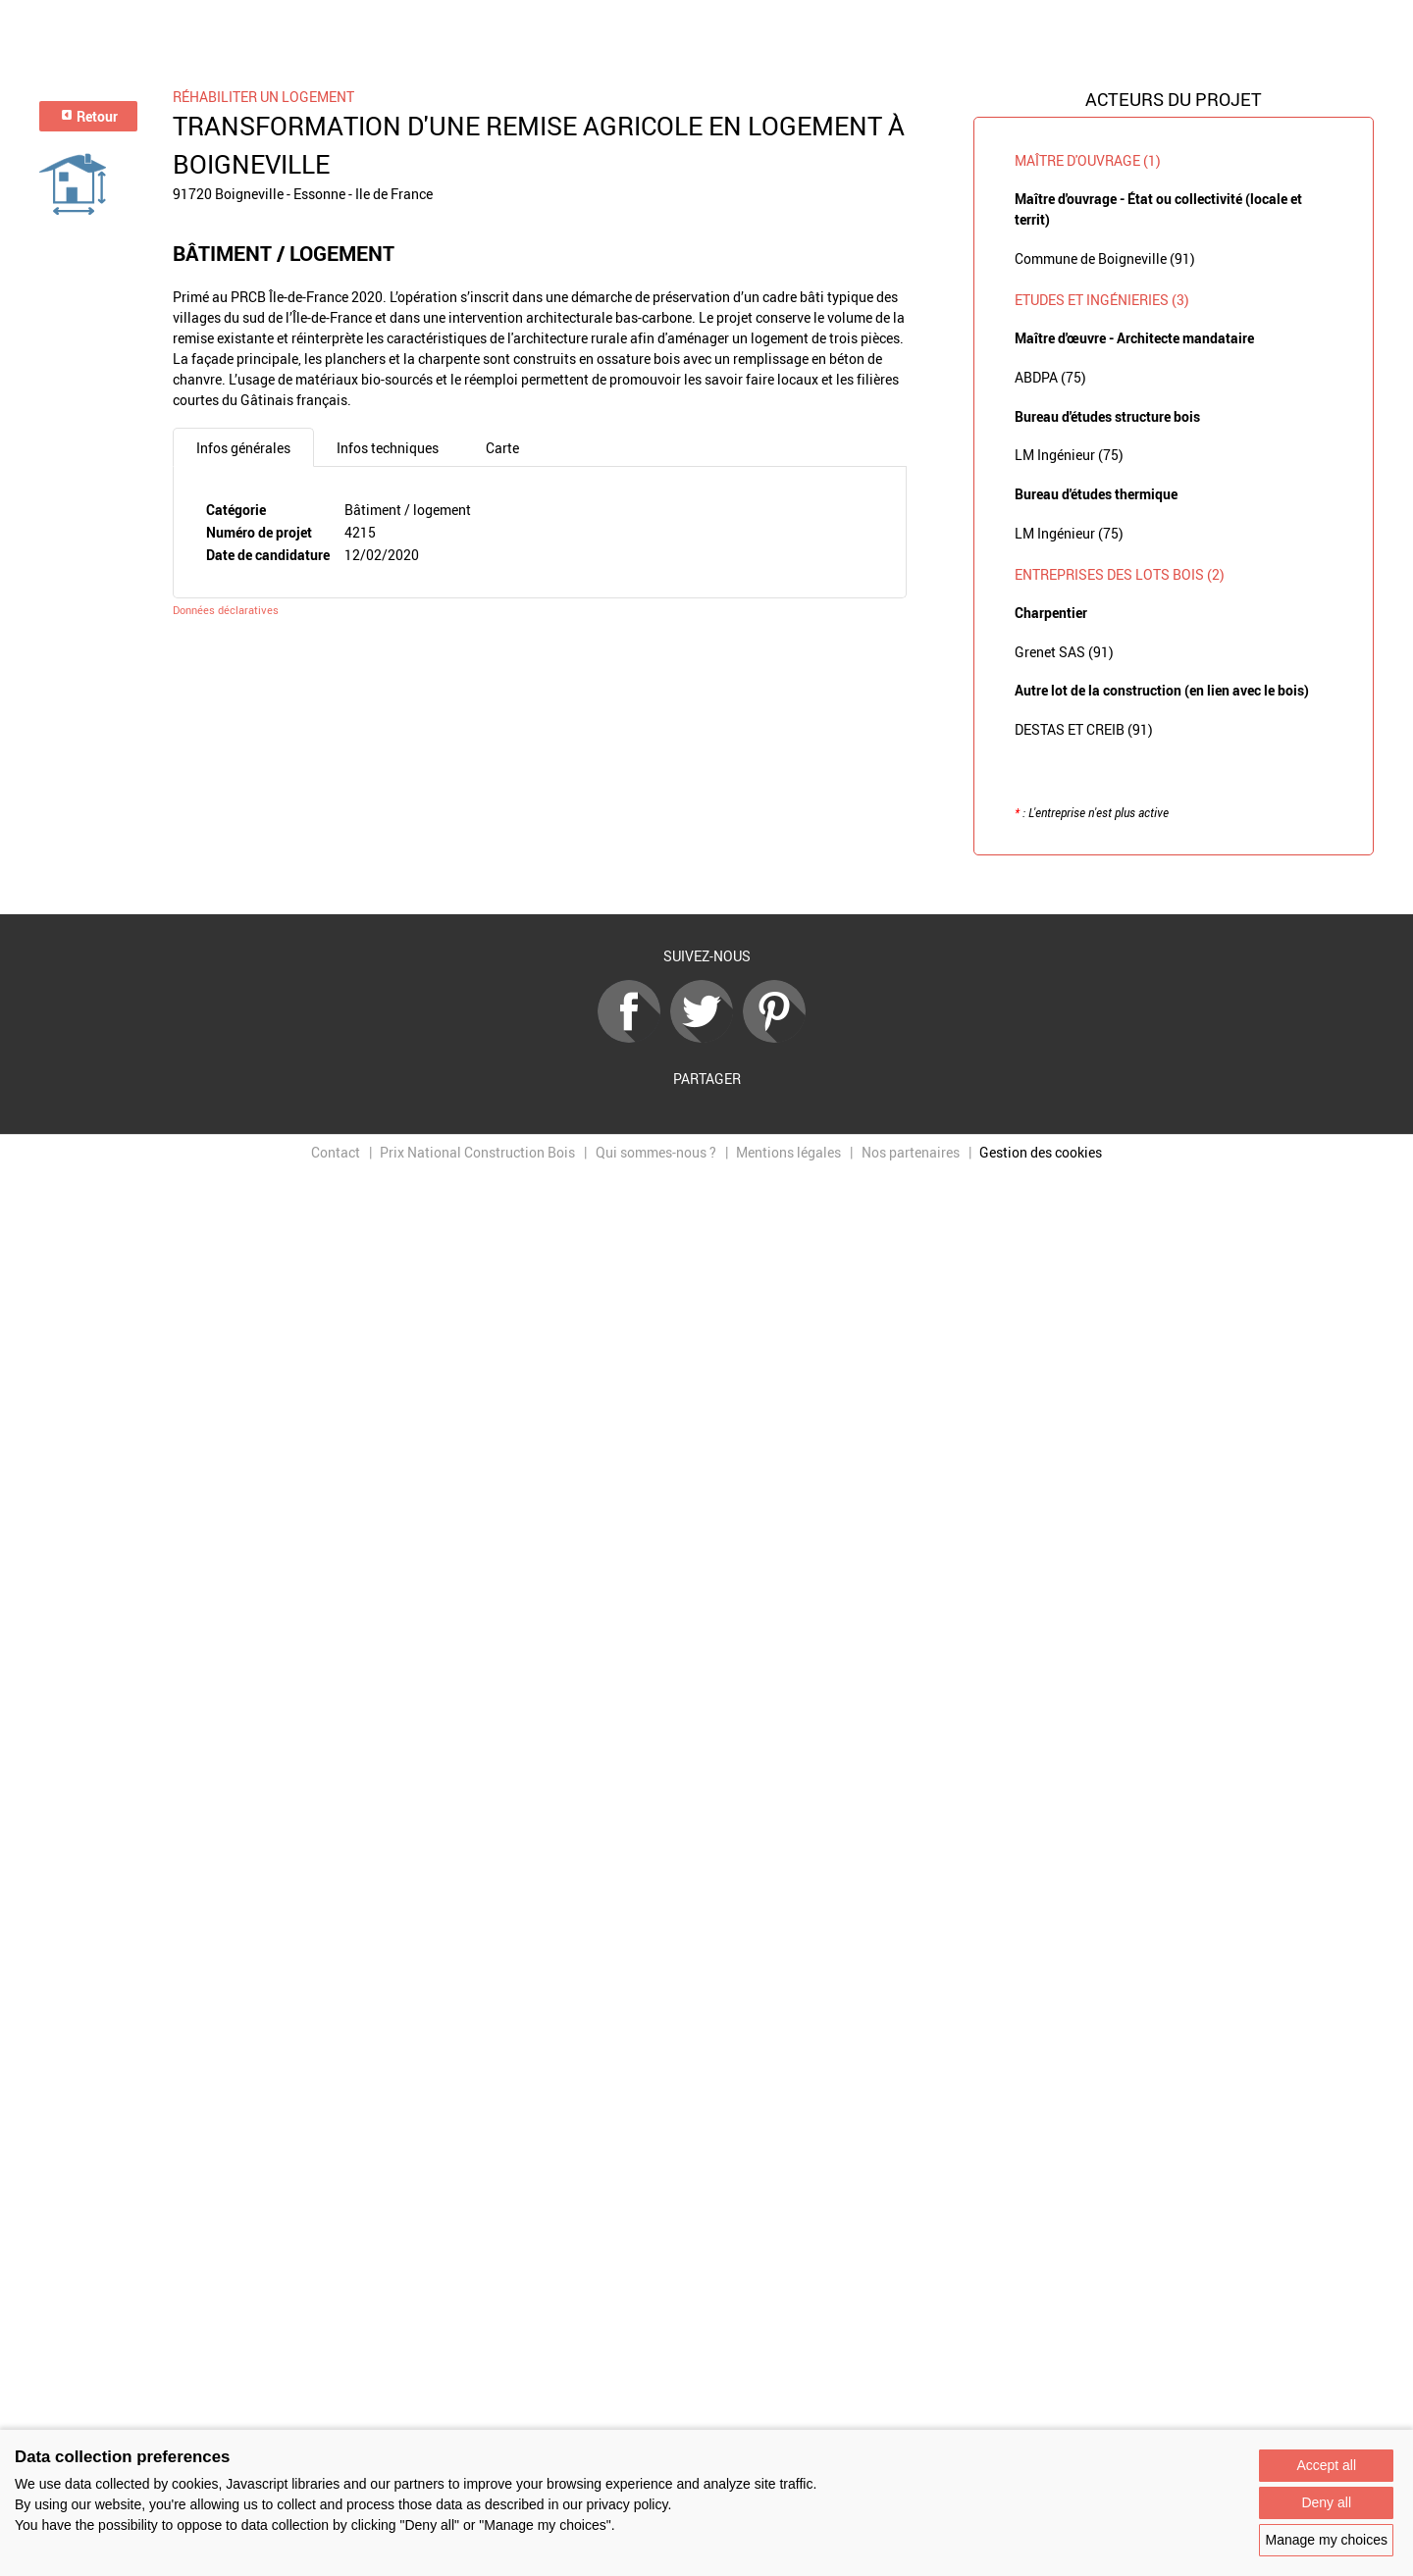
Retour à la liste (706, 885)
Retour (89, 116)
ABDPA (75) (1050, 377)
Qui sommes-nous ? (656, 1152)
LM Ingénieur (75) (1069, 454)
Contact (335, 1152)
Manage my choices (1326, 2540)
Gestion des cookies (1040, 1152)
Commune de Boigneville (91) (1105, 258)
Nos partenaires (911, 1152)
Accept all (1326, 2465)
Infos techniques (388, 447)
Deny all (1326, 2502)
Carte (502, 447)
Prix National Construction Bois (477, 1152)
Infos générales (243, 447)
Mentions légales (788, 1152)
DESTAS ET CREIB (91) (1084, 729)
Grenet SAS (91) (1064, 652)
